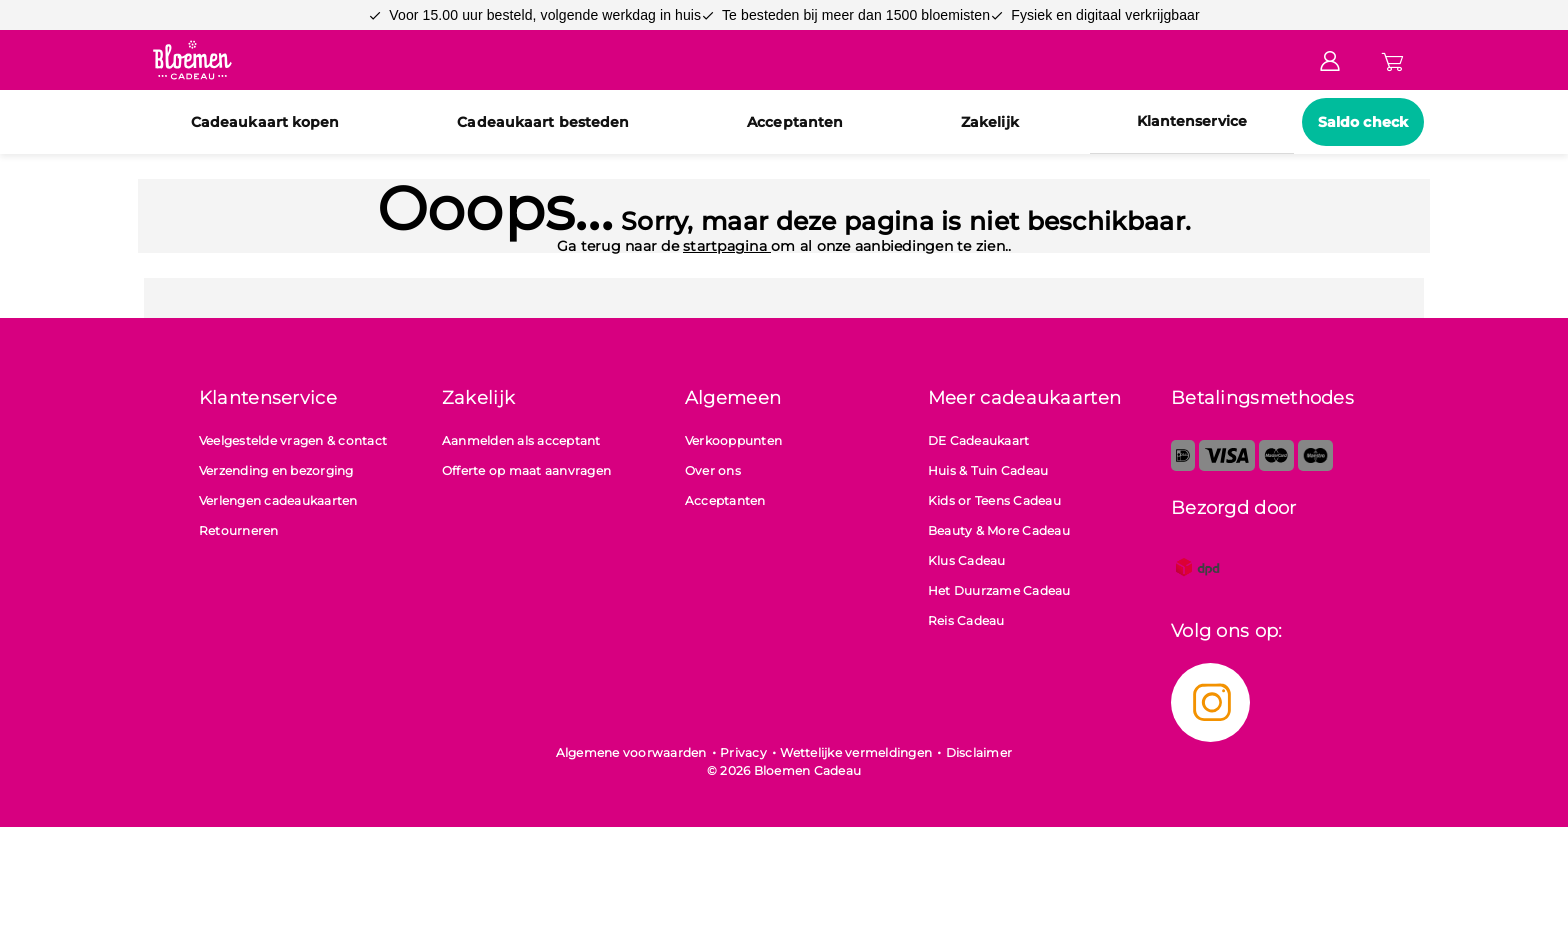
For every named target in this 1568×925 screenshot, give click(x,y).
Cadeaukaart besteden (543, 122)
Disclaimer (979, 752)
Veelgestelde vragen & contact (293, 440)
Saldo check (1363, 122)
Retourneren (239, 530)
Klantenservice (1192, 121)
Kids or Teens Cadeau (994, 500)
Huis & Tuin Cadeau (988, 470)
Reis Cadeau (966, 620)
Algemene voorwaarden (631, 752)
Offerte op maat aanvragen (526, 470)
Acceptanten (795, 122)
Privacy (743, 752)
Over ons (713, 470)
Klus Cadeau (967, 560)
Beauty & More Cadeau (999, 530)
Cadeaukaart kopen (265, 122)
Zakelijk (990, 122)
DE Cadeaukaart (979, 440)
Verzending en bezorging (276, 470)
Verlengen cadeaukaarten (278, 500)
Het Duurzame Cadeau (999, 590)
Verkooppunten (733, 440)
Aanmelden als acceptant (521, 440)
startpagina (727, 246)
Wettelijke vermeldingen (856, 752)
